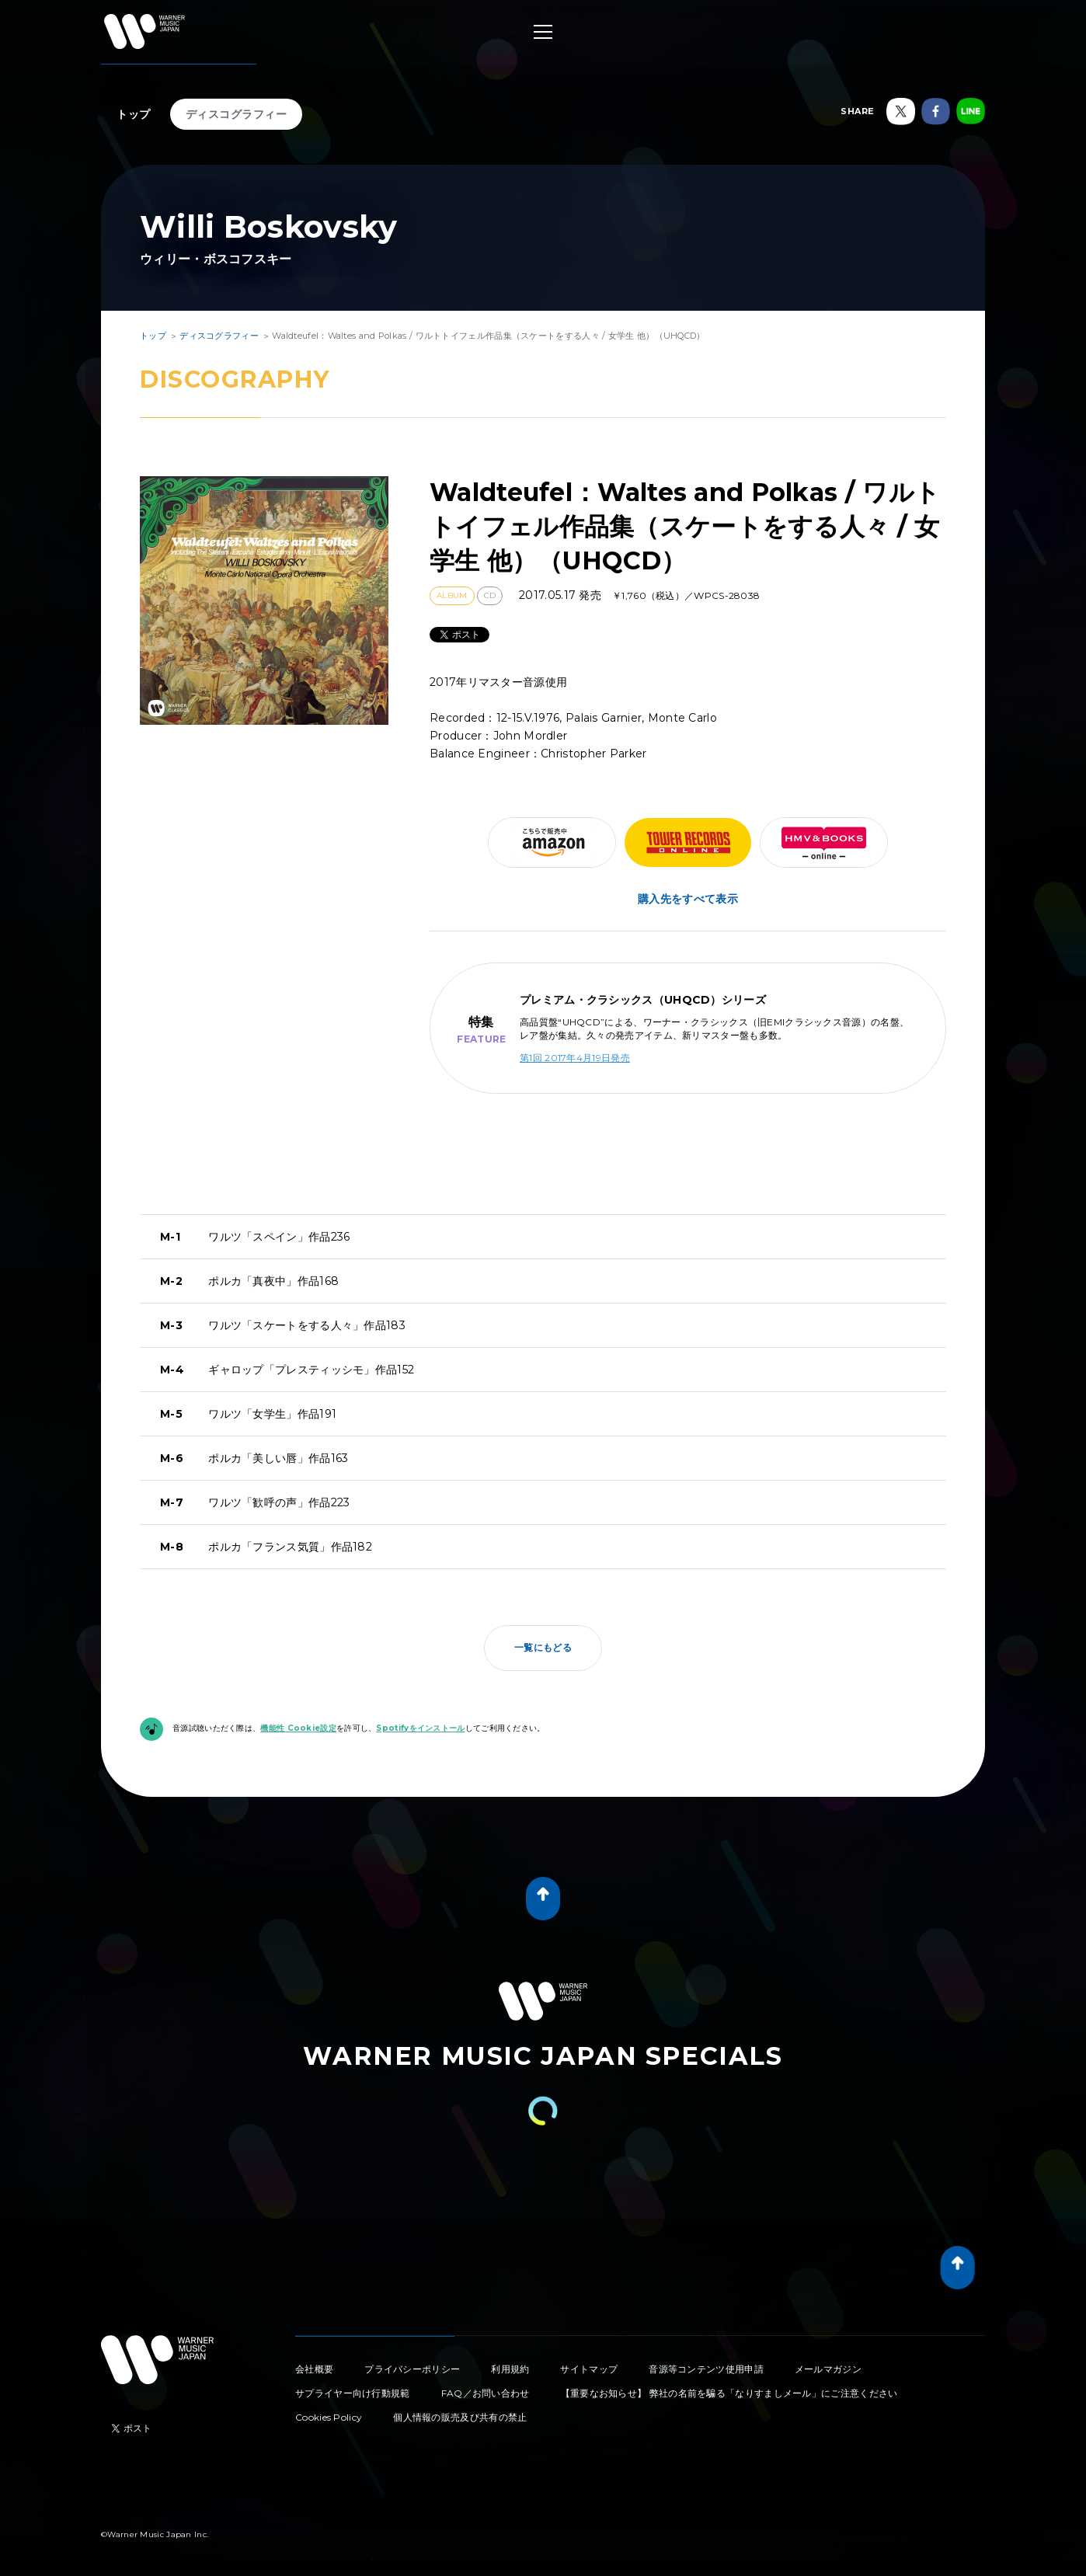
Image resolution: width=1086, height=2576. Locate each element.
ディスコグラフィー (236, 114)
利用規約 (510, 2369)
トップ (134, 114)
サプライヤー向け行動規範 (352, 2393)
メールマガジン (828, 2369)
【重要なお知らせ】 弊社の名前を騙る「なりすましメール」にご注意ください (729, 2393)
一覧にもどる (543, 1647)
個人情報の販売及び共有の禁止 (460, 2417)
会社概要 (314, 2369)
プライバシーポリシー (412, 2369)
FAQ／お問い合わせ (485, 2393)
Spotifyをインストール (420, 1728)
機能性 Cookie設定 (298, 1728)
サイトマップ (589, 2369)
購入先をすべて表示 (688, 899)
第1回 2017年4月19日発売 (575, 1057)
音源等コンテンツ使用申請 (706, 2369)
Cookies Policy (328, 2417)
